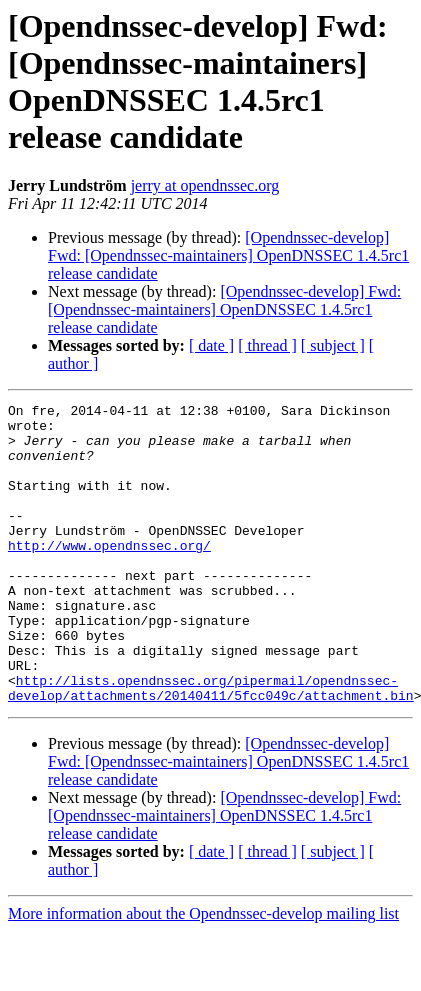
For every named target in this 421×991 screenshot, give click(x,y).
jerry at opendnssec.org (205, 185)
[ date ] (211, 345)
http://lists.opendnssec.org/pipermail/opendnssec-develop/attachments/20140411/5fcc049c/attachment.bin (211, 746)
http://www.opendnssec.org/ (109, 575)
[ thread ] (267, 345)
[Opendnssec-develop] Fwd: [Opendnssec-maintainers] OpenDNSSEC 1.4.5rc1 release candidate (228, 255)
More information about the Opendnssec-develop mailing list (203, 973)
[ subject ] (333, 345)
